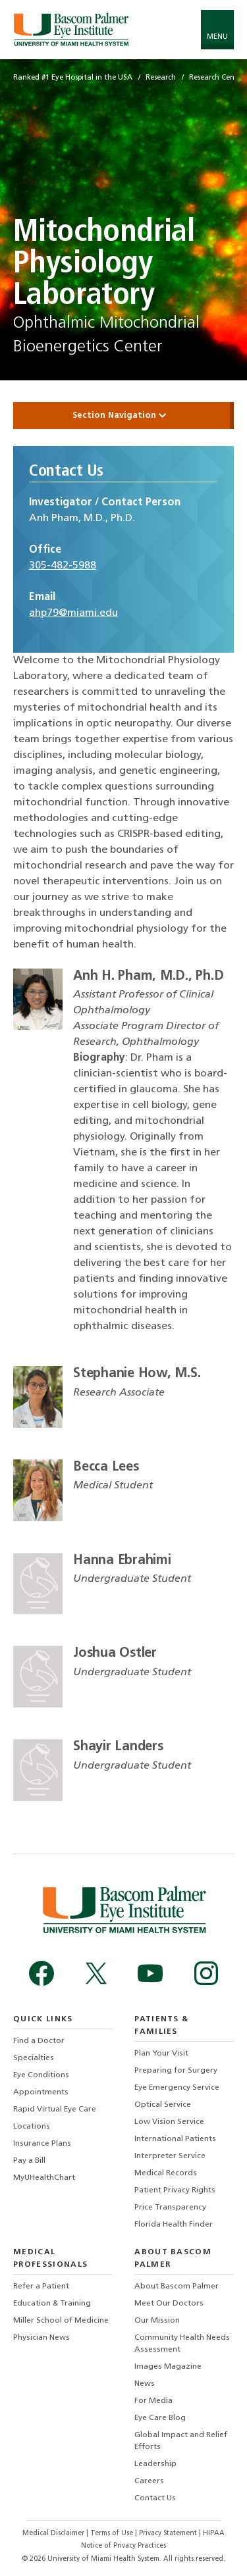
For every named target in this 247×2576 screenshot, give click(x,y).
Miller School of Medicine (61, 2321)
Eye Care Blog (160, 2418)
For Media (153, 2401)
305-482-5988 (62, 566)
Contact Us (155, 2498)
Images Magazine (168, 2367)
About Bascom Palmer (176, 2286)
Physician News (41, 2338)
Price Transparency (170, 2207)
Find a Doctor (39, 2041)
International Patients (175, 2139)
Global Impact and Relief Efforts (180, 2441)
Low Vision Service (169, 2122)
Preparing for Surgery (175, 2071)
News (144, 2384)
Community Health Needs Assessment (182, 2344)
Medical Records (165, 2173)
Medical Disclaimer (54, 2533)
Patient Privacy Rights (174, 2190)
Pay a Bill (29, 2161)
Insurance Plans (42, 2144)
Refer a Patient (41, 2286)
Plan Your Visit (161, 2054)
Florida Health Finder (173, 2225)
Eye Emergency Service (176, 2088)
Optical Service (162, 2105)
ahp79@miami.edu (73, 613)
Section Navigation (123, 415)
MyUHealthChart (44, 2178)
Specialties (33, 2058)
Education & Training (52, 2304)
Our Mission (157, 2321)
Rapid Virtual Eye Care (54, 2109)
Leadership (155, 2464)
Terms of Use (112, 2533)
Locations (31, 2127)
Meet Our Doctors (169, 2304)
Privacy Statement (169, 2533)
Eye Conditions (41, 2075)
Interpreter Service (170, 2156)
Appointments (41, 2092)
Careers (149, 2481)
